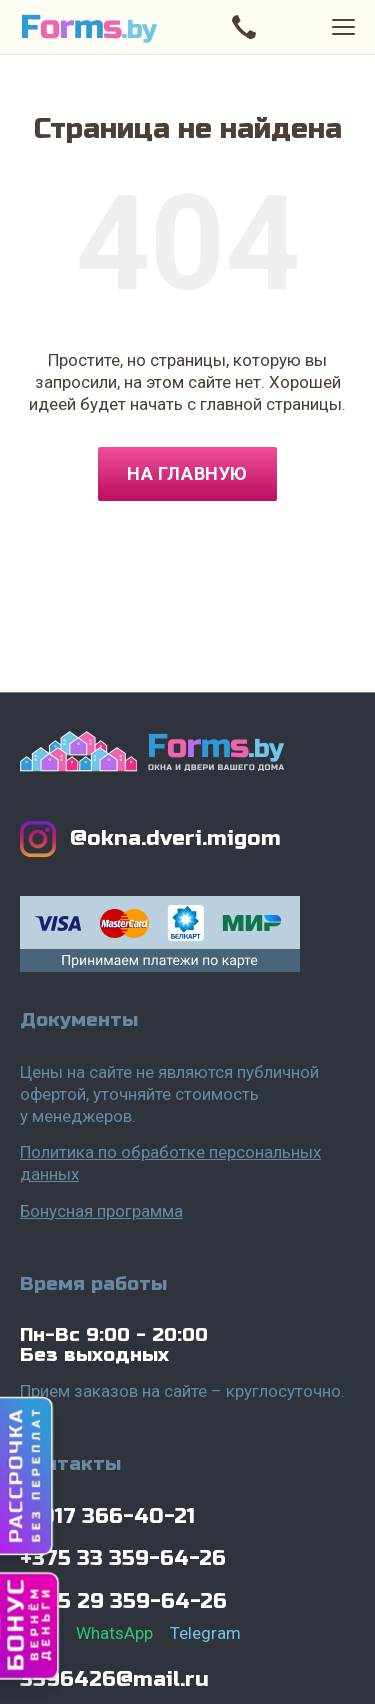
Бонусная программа (101, 1211)
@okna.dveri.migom (175, 838)
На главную (187, 473)
